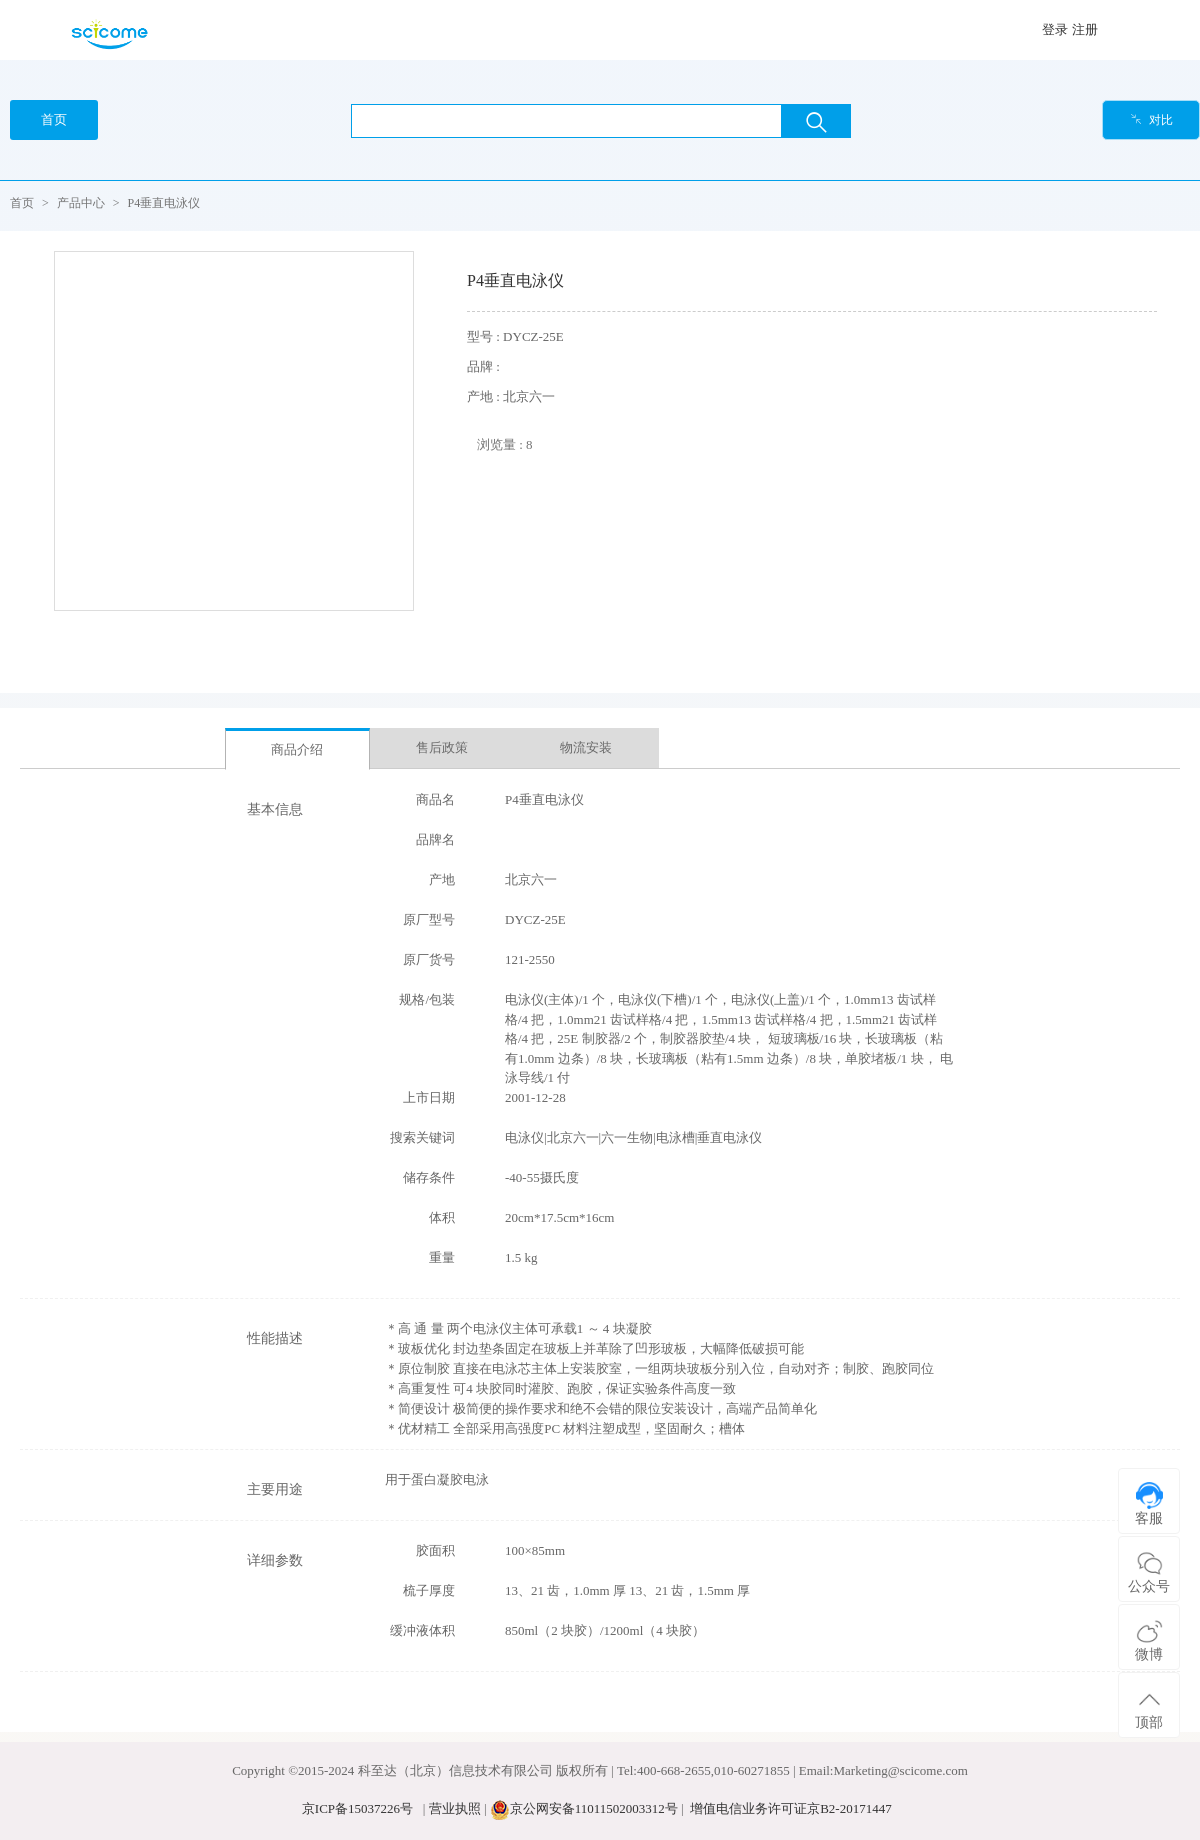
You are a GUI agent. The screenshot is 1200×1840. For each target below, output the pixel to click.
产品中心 (81, 203)
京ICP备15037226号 (357, 1808)
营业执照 (455, 1808)
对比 (1151, 120)
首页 (22, 203)
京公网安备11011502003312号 (594, 1808)
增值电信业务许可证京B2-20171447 (791, 1808)
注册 (1085, 29)
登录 (1055, 29)
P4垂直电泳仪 (164, 203)
